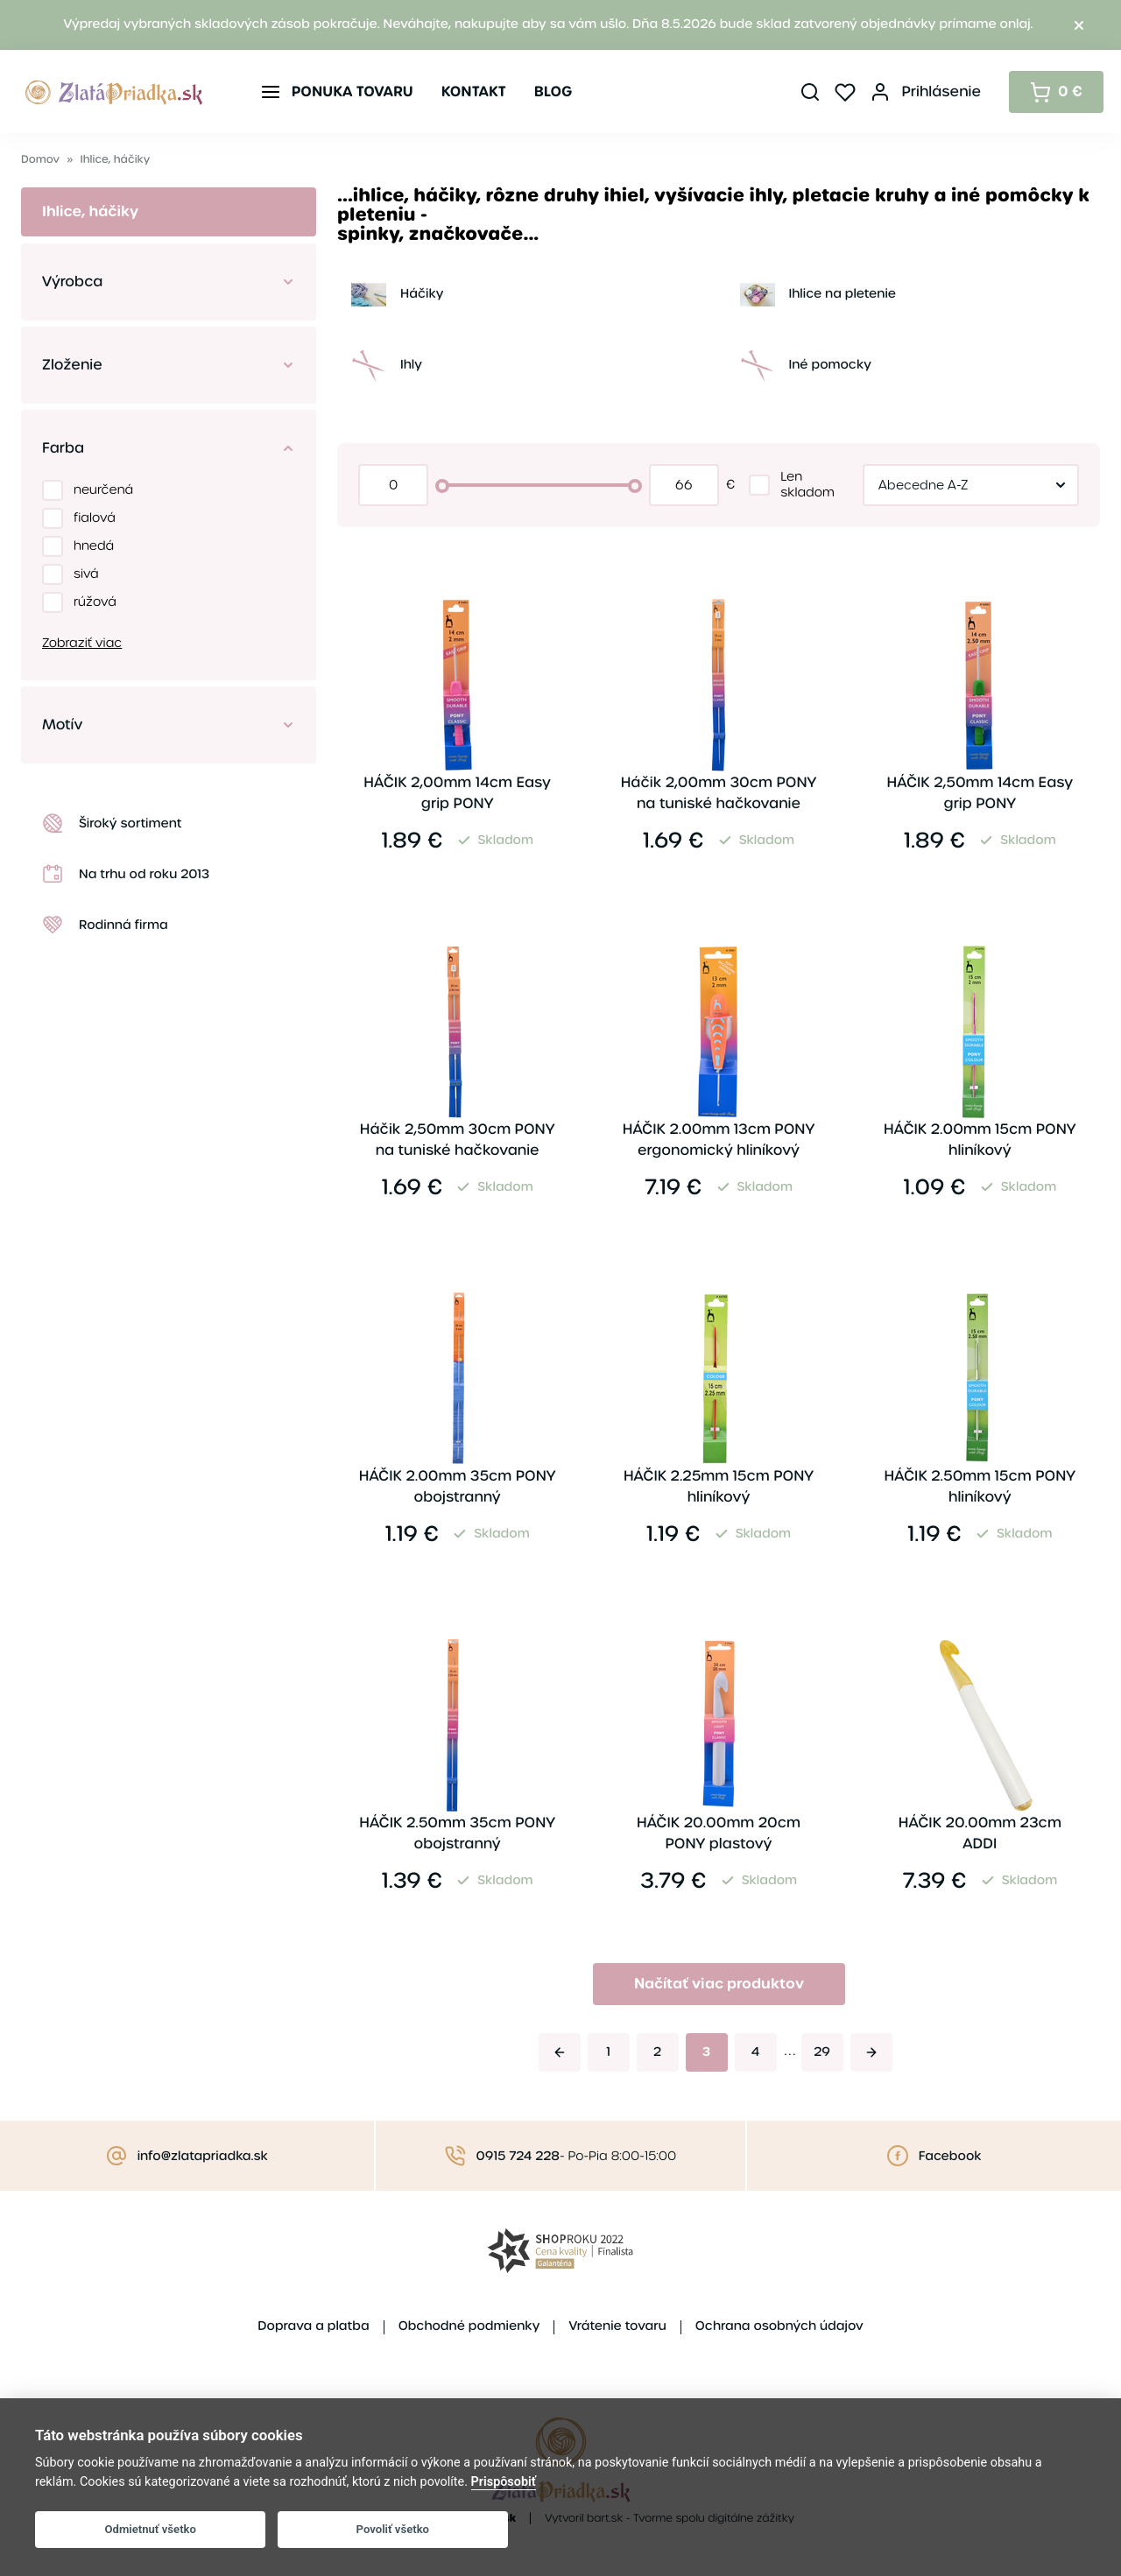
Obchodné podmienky (469, 2326)
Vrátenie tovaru (617, 2326)
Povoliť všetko (392, 2529)
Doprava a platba (313, 2326)
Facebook (950, 2156)
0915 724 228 (518, 2156)
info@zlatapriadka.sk (202, 2156)
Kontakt (473, 91)
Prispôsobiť (503, 2481)
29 (822, 2052)
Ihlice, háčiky (116, 160)
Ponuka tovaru (352, 91)
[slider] (442, 486)
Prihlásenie (941, 91)
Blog (553, 91)
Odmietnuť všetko (150, 2529)
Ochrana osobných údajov (779, 2326)
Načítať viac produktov (719, 1984)
